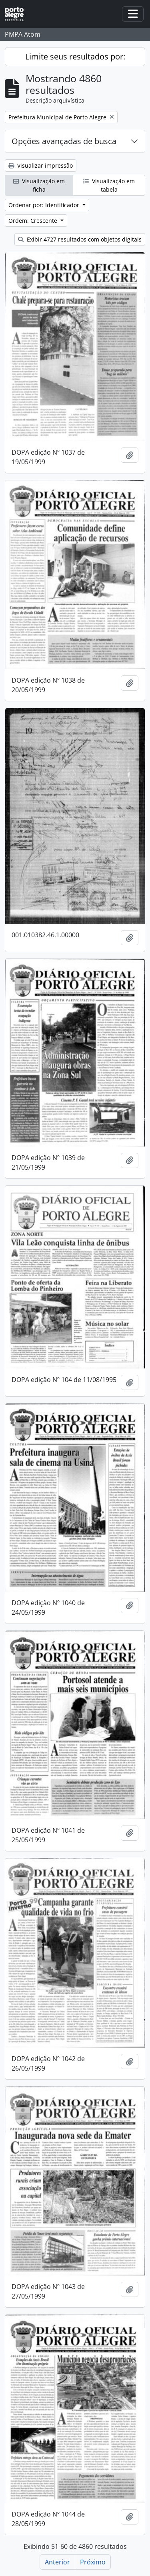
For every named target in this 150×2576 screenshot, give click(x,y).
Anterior (57, 2562)
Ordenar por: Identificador (44, 205)
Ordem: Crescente (33, 220)
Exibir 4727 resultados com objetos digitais (80, 239)
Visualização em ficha (39, 185)
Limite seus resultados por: (75, 56)
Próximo (93, 2562)
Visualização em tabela (109, 185)
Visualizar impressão (40, 165)
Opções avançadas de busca (64, 141)
